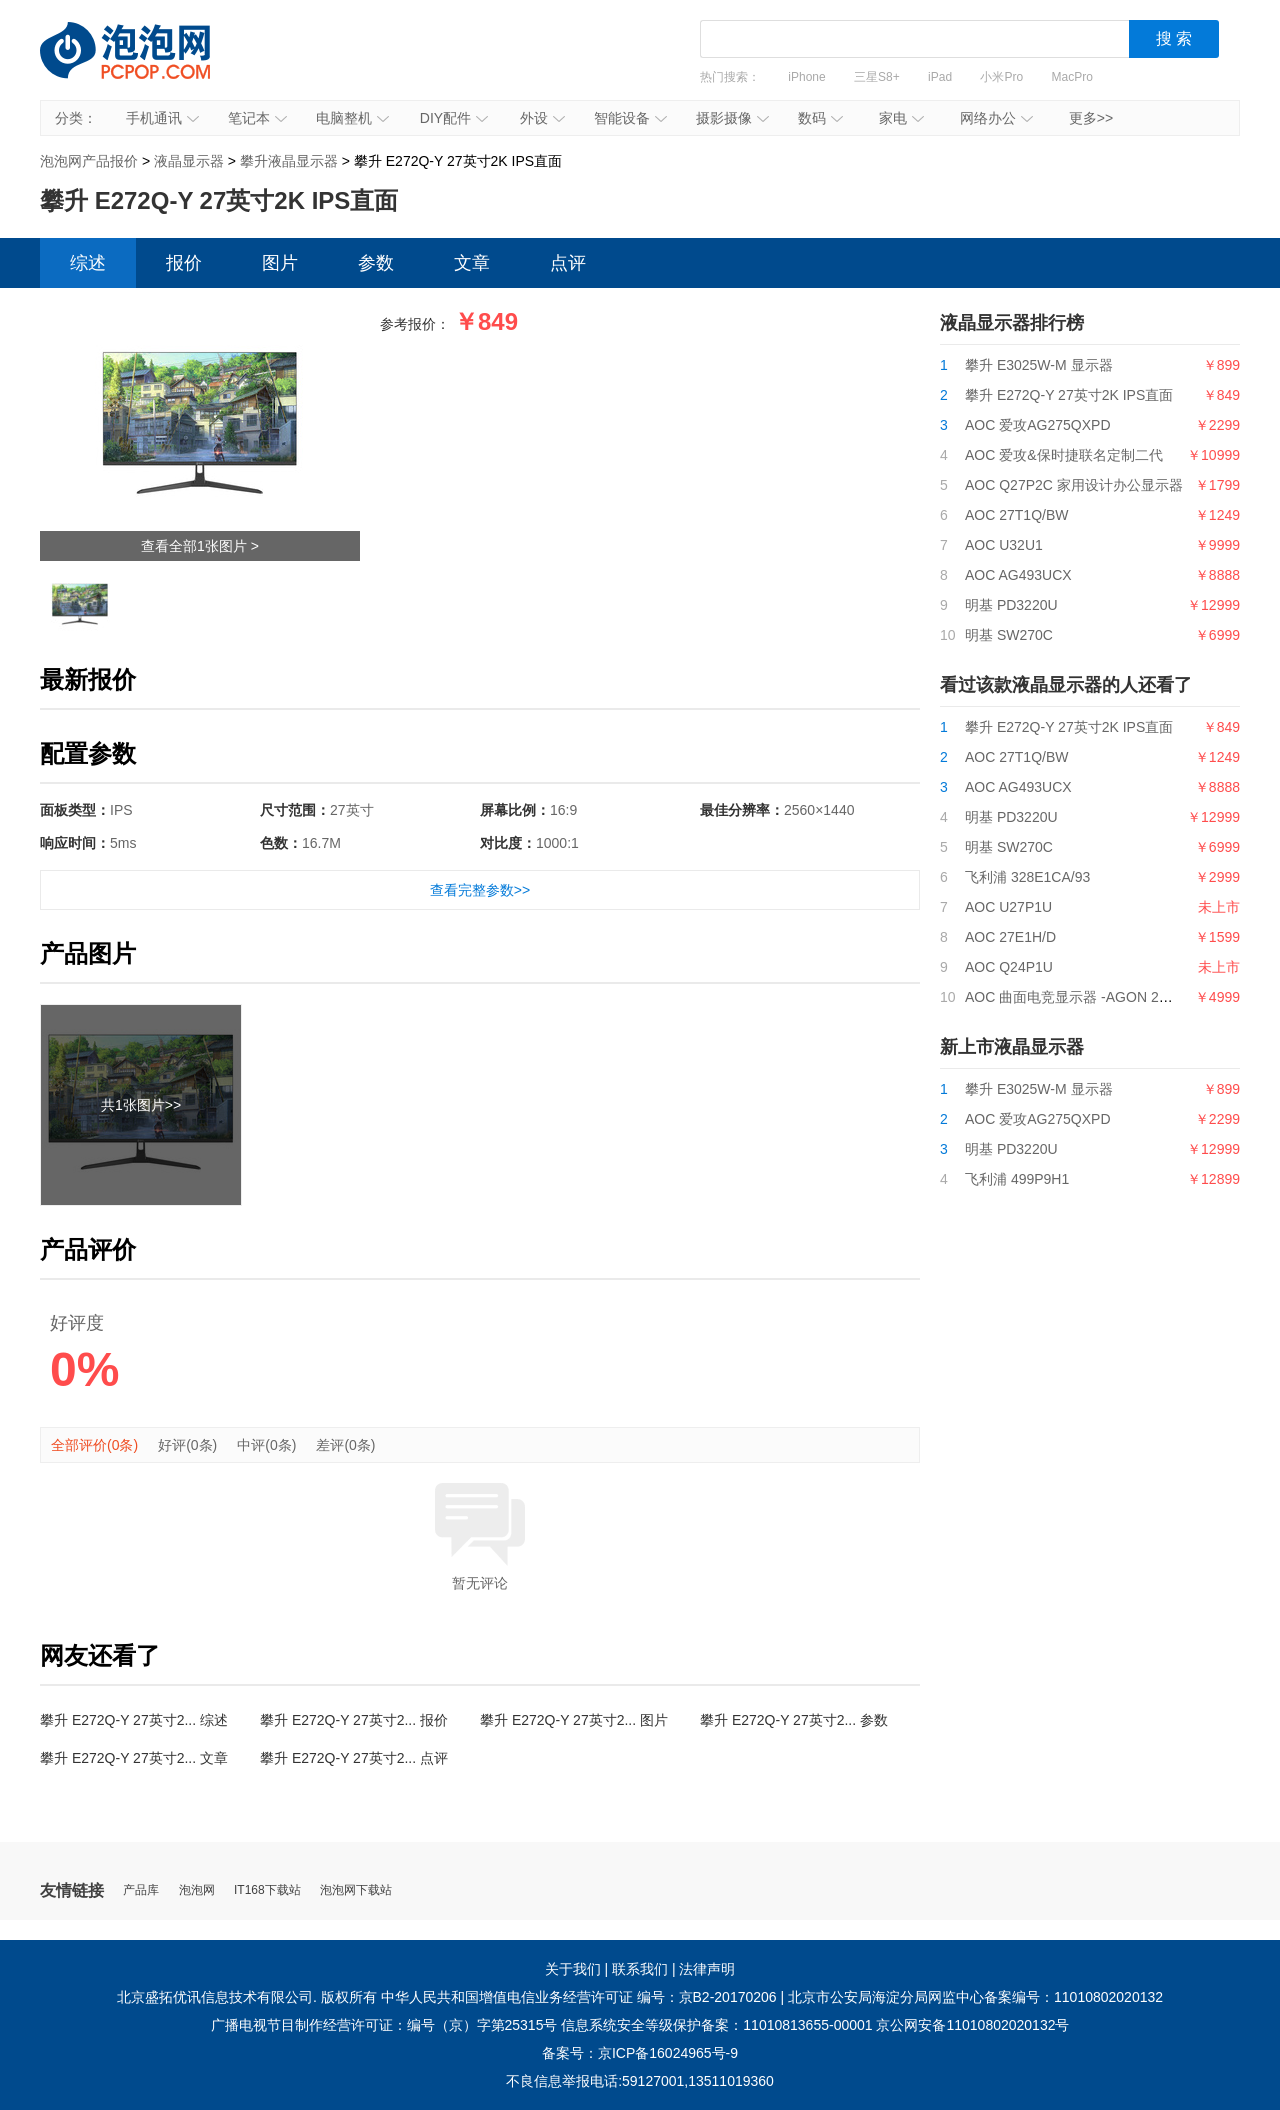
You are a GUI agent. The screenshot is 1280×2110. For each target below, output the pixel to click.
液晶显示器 (189, 161)
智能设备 (630, 118)
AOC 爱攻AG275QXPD (1038, 425)
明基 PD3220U (1011, 605)
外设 (542, 118)
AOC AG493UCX (1018, 575)
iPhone (806, 77)
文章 (472, 263)
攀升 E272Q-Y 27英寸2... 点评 (354, 1758)
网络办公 (996, 118)
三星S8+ (877, 77)
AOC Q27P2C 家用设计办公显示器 (1074, 485)
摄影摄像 (732, 118)
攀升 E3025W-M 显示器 (1039, 365)
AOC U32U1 (1004, 545)
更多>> (1091, 118)
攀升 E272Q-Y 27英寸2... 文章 (134, 1758)
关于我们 (573, 1969)
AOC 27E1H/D (1010, 937)
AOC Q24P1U (1009, 967)
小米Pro (1001, 77)
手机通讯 (162, 118)
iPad (940, 77)
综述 (88, 263)
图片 (280, 263)
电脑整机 (352, 118)
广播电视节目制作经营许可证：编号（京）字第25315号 (384, 2025)
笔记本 (257, 118)
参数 (376, 263)
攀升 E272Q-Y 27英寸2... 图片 (574, 1720)
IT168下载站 (267, 1890)
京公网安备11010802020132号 (972, 2025)
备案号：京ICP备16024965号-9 (640, 2053)
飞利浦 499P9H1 (1017, 1179)
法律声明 (707, 1969)
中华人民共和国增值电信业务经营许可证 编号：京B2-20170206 (579, 1997)
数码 (820, 118)
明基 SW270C (1009, 635)
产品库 (141, 1890)
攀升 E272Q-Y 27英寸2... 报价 (354, 1720)
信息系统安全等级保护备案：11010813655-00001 (716, 2025)
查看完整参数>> (480, 890)
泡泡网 (197, 1890)
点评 (568, 263)
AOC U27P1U (1008, 907)
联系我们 (640, 1969)
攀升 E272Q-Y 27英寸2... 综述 (134, 1720)
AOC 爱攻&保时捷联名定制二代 (1064, 455)
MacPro (1072, 77)
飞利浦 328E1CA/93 (1027, 877)
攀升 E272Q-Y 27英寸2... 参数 (794, 1720)
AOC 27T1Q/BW (1016, 515)
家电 (901, 118)
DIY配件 (454, 118)
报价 (184, 263)
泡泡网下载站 (356, 1890)
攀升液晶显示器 (289, 161)
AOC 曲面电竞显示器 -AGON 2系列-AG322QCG (1116, 997)
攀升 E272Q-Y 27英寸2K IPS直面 (1069, 395)
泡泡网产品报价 (145, 65)
